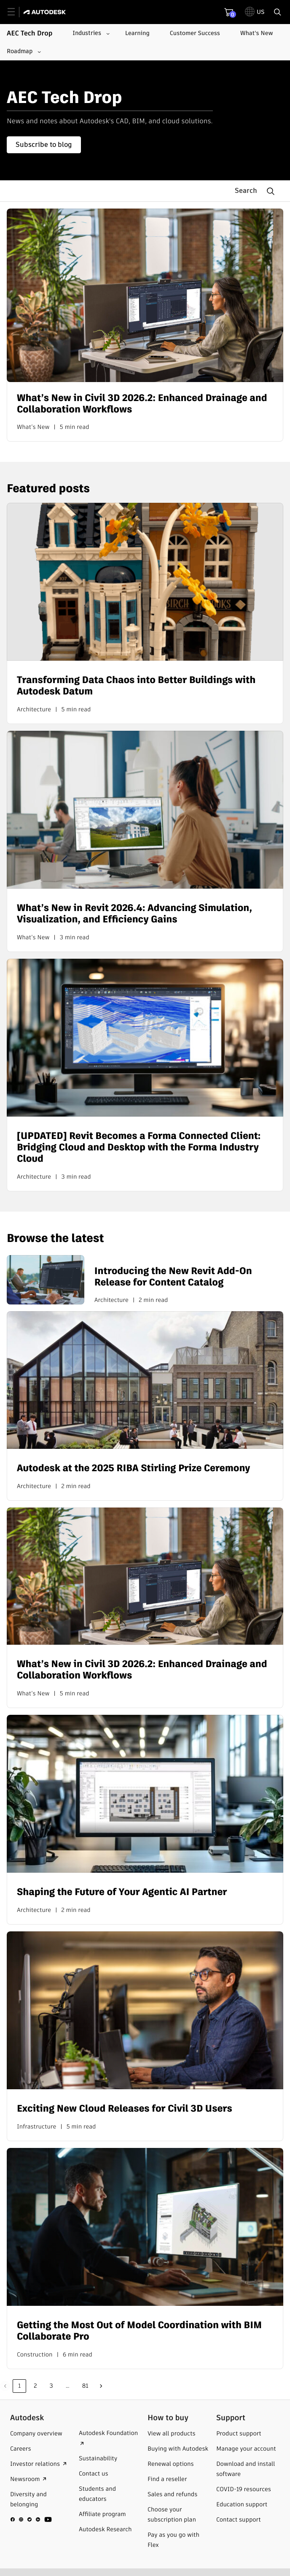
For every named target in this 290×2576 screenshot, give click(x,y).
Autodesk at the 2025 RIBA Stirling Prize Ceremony (133, 1468)
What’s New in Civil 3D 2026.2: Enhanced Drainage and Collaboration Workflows (142, 403)
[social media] (31, 2519)
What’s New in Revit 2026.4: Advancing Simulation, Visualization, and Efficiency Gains (134, 913)
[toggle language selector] (255, 12)
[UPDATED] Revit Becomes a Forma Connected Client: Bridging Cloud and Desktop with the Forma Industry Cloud (138, 1147)
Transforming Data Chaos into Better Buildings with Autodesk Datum (136, 685)
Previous (5, 2386)
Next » (101, 2386)
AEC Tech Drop (29, 33)
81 (85, 2385)
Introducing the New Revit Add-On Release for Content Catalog (173, 1276)
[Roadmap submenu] (23, 51)
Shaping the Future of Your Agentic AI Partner (122, 1892)
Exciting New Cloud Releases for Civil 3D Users (124, 2108)
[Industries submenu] (90, 33)
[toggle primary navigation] (16, 12)
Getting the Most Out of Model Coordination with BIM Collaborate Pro (139, 2330)
